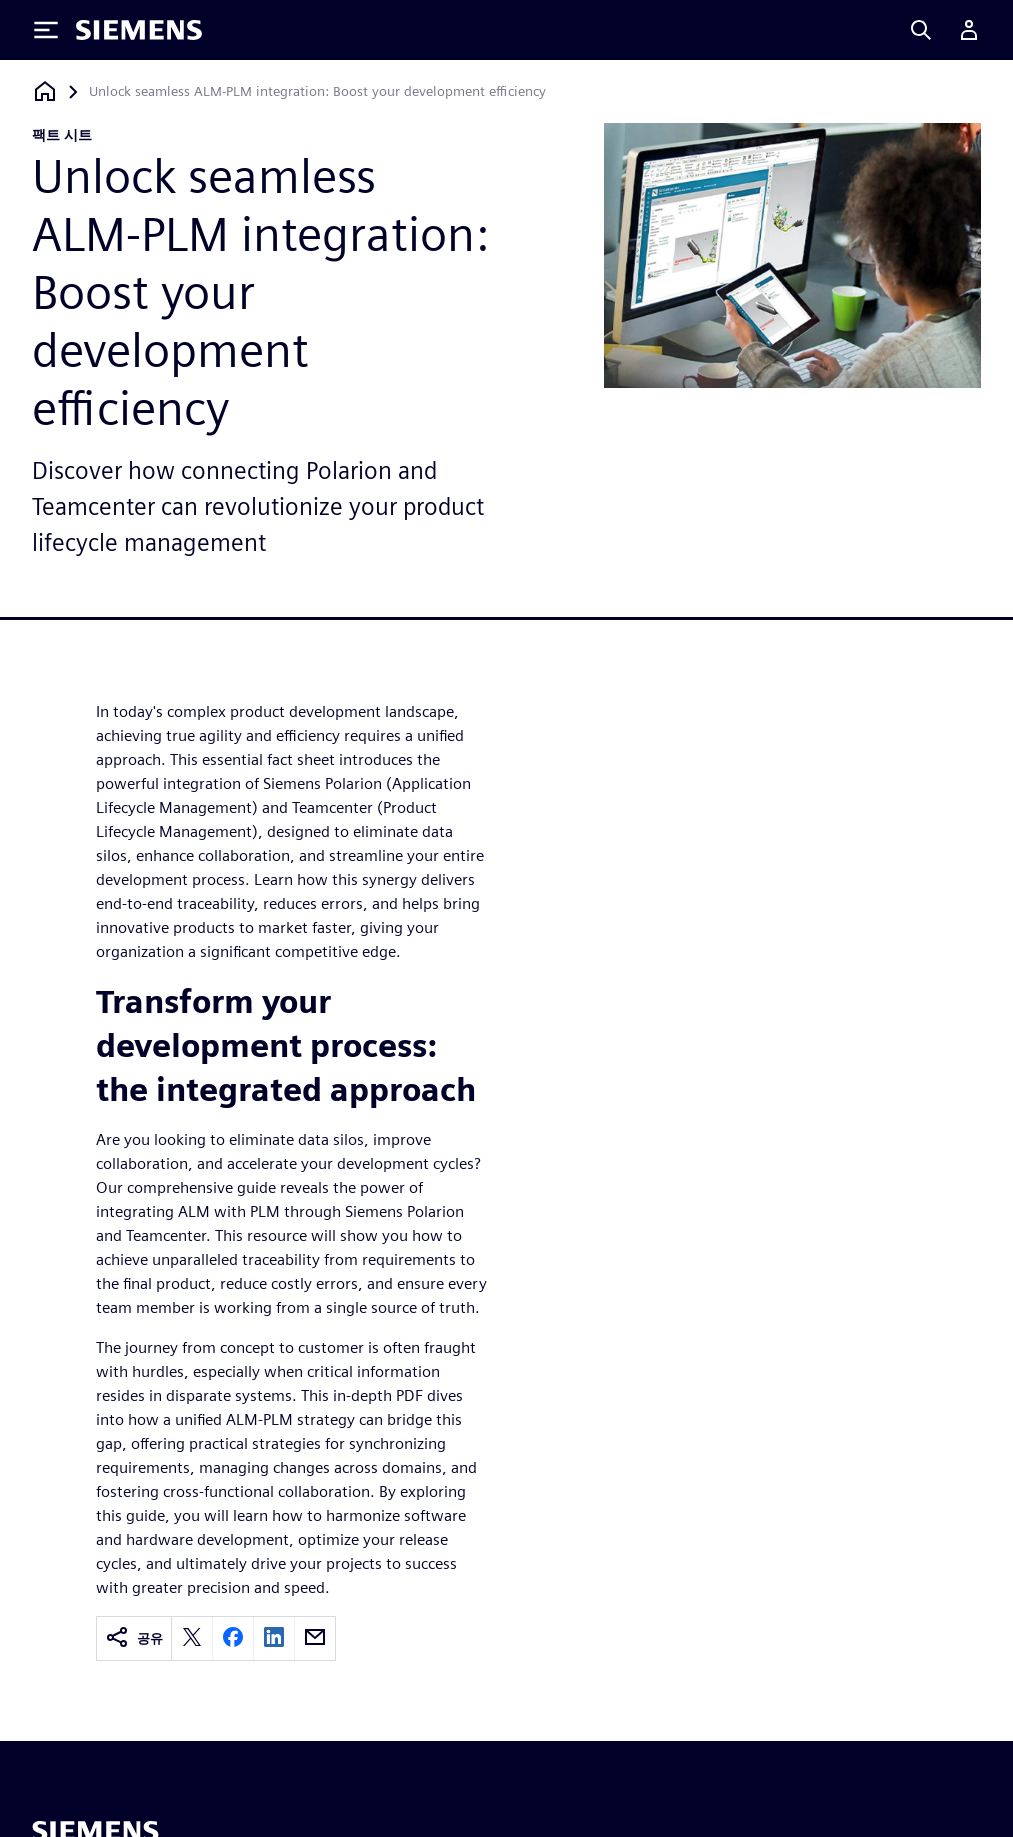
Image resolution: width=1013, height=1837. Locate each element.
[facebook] (233, 1638)
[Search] (921, 30)
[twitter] (192, 1638)
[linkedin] (274, 1638)
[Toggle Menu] (46, 30)
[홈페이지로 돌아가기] (45, 91)
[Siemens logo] (139, 30)
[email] (315, 1638)
